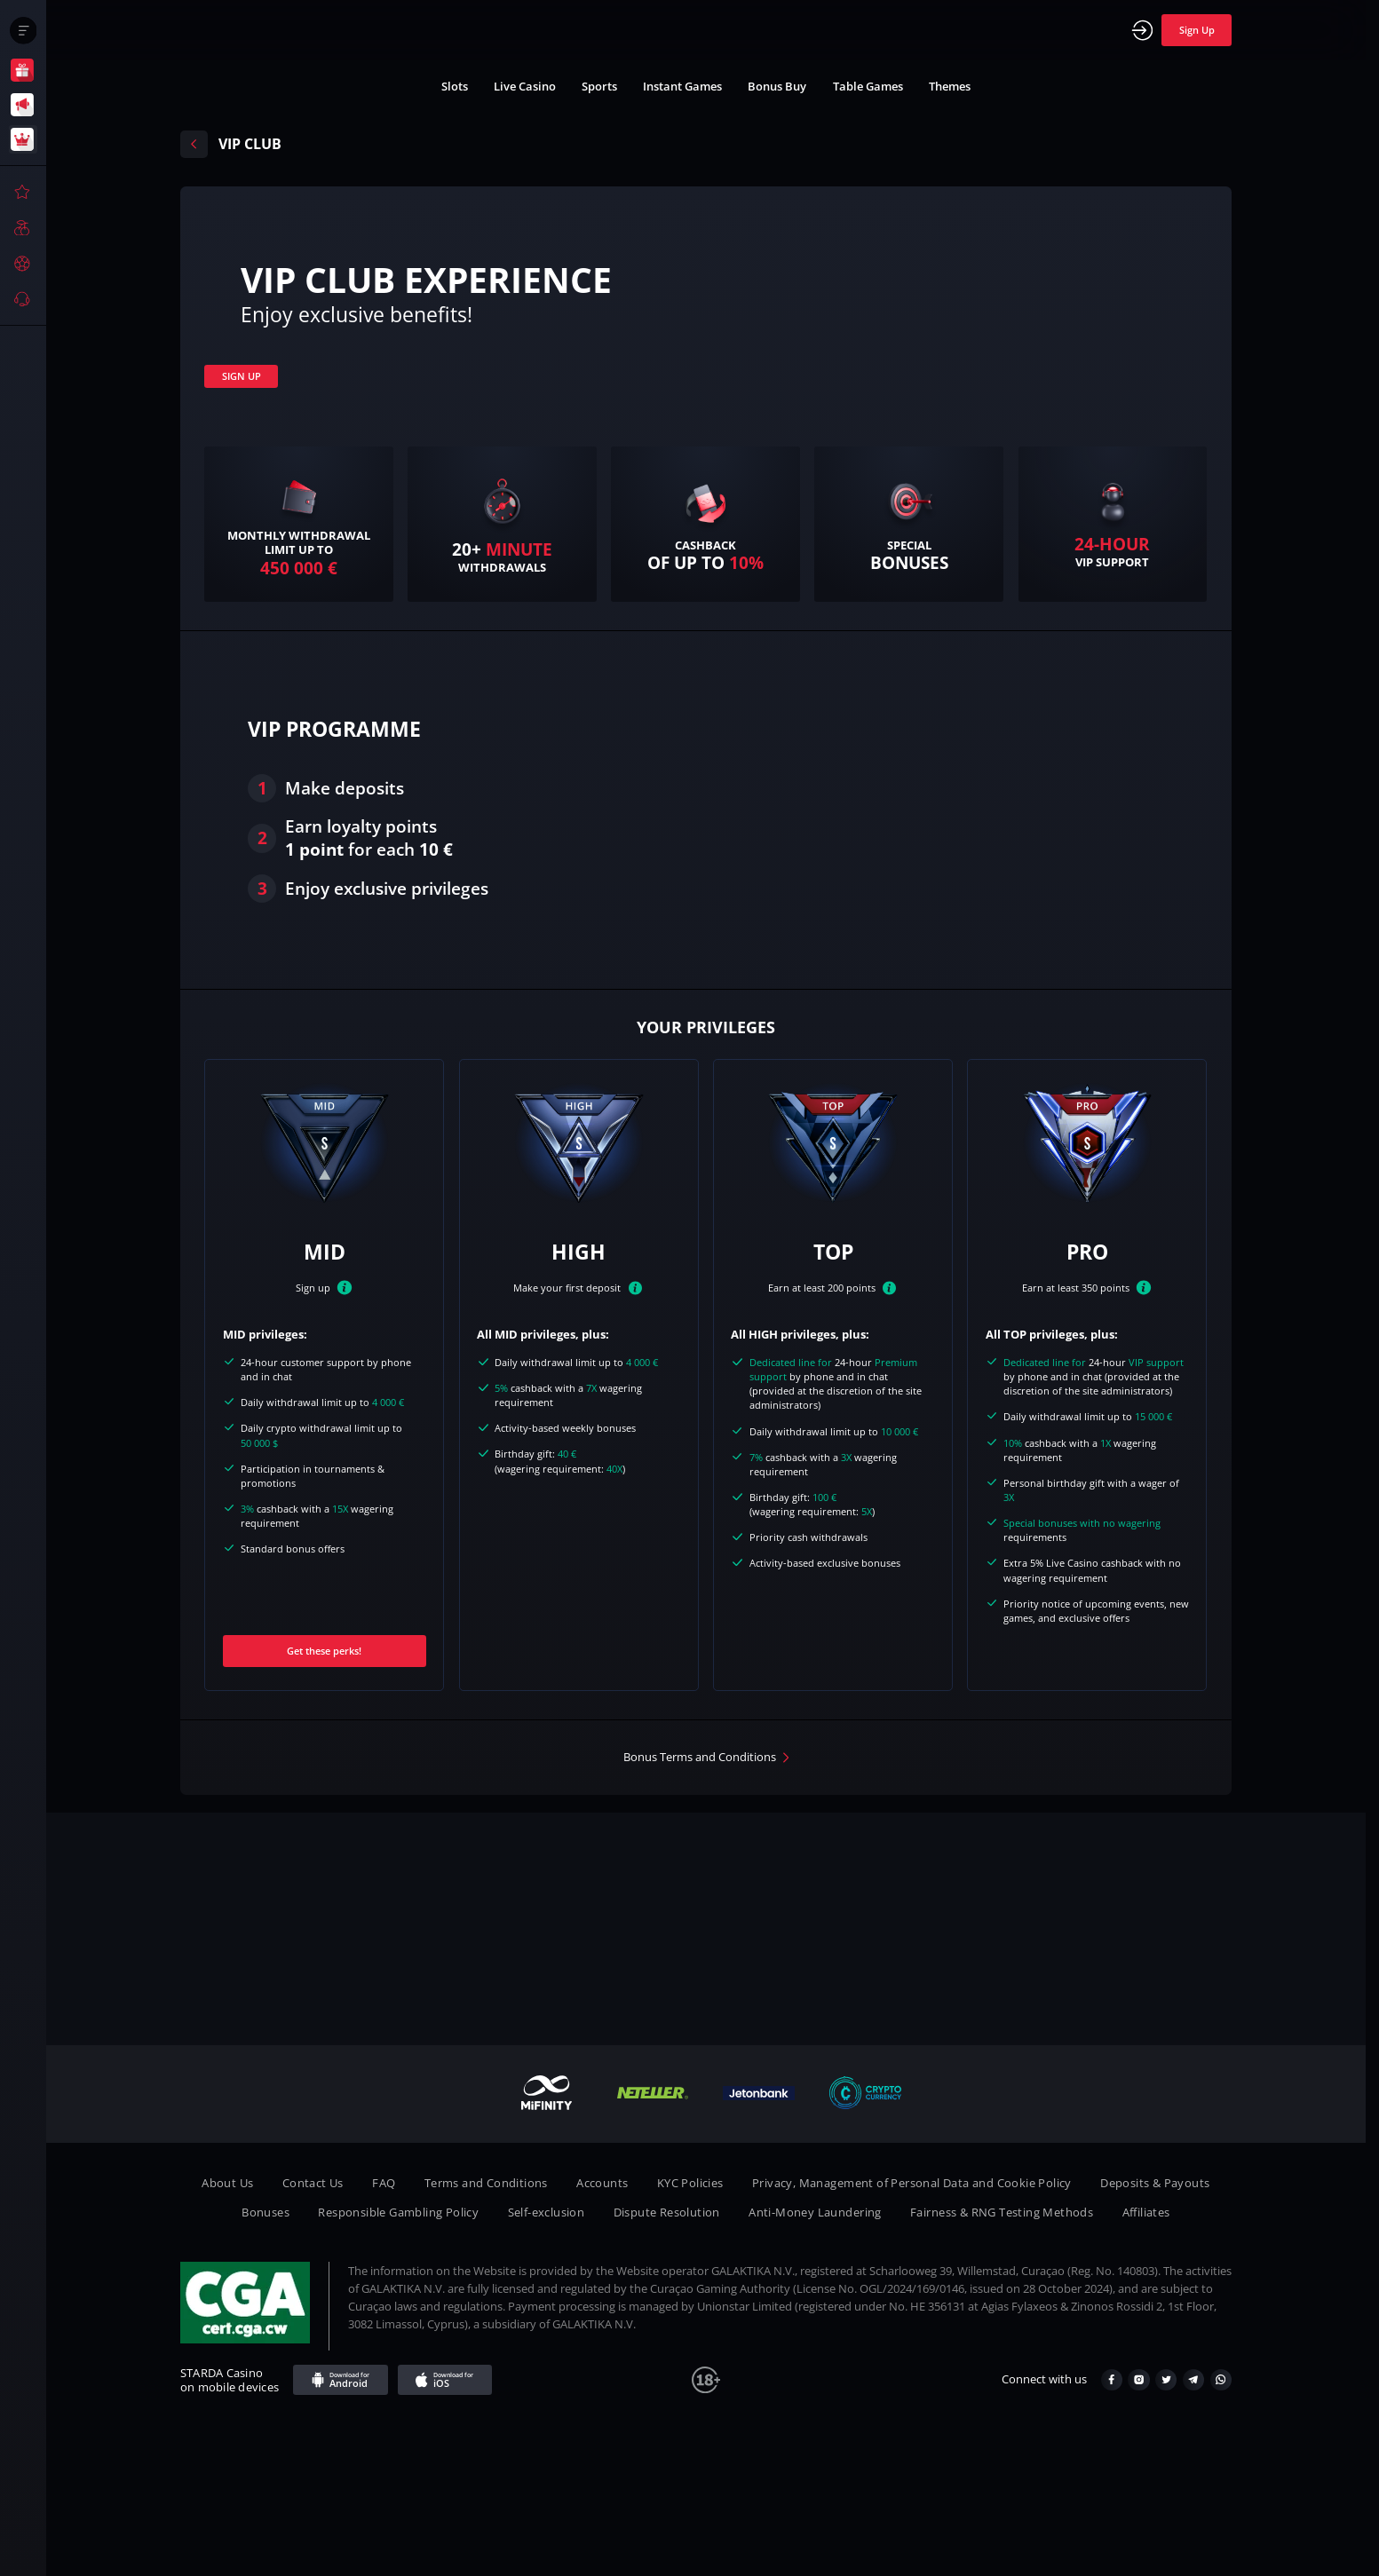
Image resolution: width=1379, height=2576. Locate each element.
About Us (227, 2183)
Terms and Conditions (486, 2183)
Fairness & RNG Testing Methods (1001, 2212)
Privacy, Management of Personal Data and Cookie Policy (912, 2183)
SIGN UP (241, 376)
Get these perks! (324, 1650)
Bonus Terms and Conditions (699, 1757)
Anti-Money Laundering (815, 2212)
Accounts (602, 2183)
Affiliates (1146, 2212)
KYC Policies (690, 2183)
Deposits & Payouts (1154, 2183)
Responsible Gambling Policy (398, 2212)
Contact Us (313, 2183)
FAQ (383, 2183)
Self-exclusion (546, 2212)
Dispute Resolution (667, 2212)
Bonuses (265, 2212)
